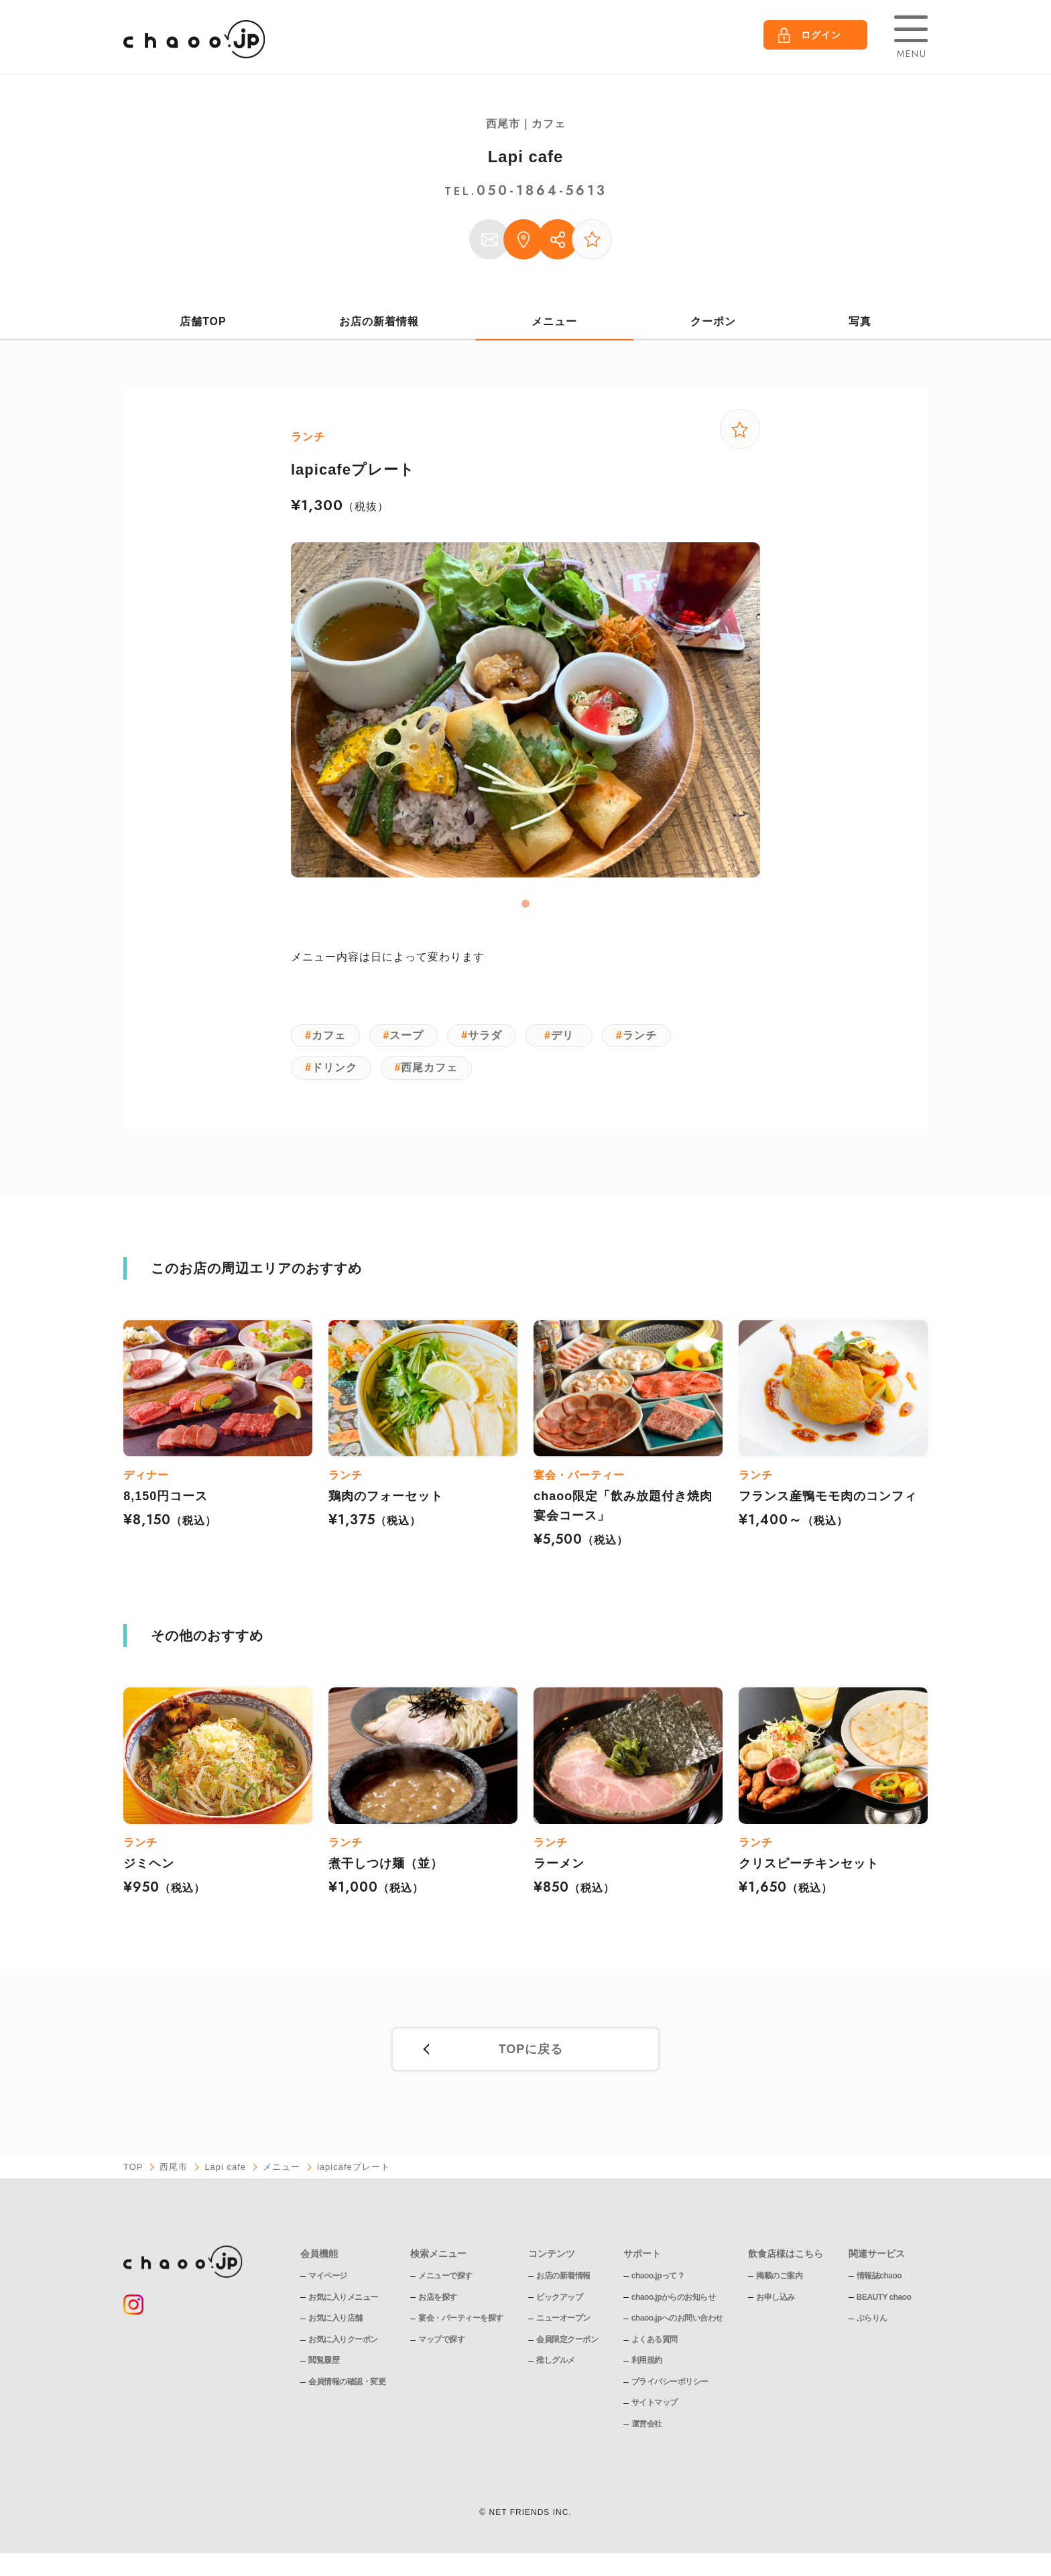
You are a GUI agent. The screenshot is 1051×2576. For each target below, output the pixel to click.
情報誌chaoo (879, 2279)
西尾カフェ (432, 1071)
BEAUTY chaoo (884, 2300)
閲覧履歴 (323, 2363)
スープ (409, 1036)
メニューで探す (445, 2279)
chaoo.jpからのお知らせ (673, 2300)
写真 (860, 321)
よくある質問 (654, 2342)
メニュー (554, 321)
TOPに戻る (530, 2053)
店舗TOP (203, 321)
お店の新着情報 (379, 321)
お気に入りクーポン (343, 2342)
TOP (133, 2171)
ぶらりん (872, 2321)
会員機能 (319, 2257)
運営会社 (646, 2427)
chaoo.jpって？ (658, 2279)
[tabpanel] (525, 711)
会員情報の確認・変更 (346, 2385)
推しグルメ (555, 2363)
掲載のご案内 (780, 2279)
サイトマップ (654, 2405)
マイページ (327, 2279)
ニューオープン (563, 2321)
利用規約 (646, 2363)
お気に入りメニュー (343, 2300)
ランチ (645, 1036)
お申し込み (776, 2300)
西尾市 (174, 2171)
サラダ (489, 1036)
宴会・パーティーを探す (460, 2321)
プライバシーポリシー (669, 2385)
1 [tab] (525, 905)
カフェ (329, 1036)
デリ (567, 1036)
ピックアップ (559, 2300)
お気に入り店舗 (335, 2321)
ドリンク (335, 1071)
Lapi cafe (525, 156)
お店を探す (437, 2300)
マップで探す (441, 2342)
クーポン (713, 321)
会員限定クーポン (567, 2342)
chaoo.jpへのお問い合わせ (677, 2321)
